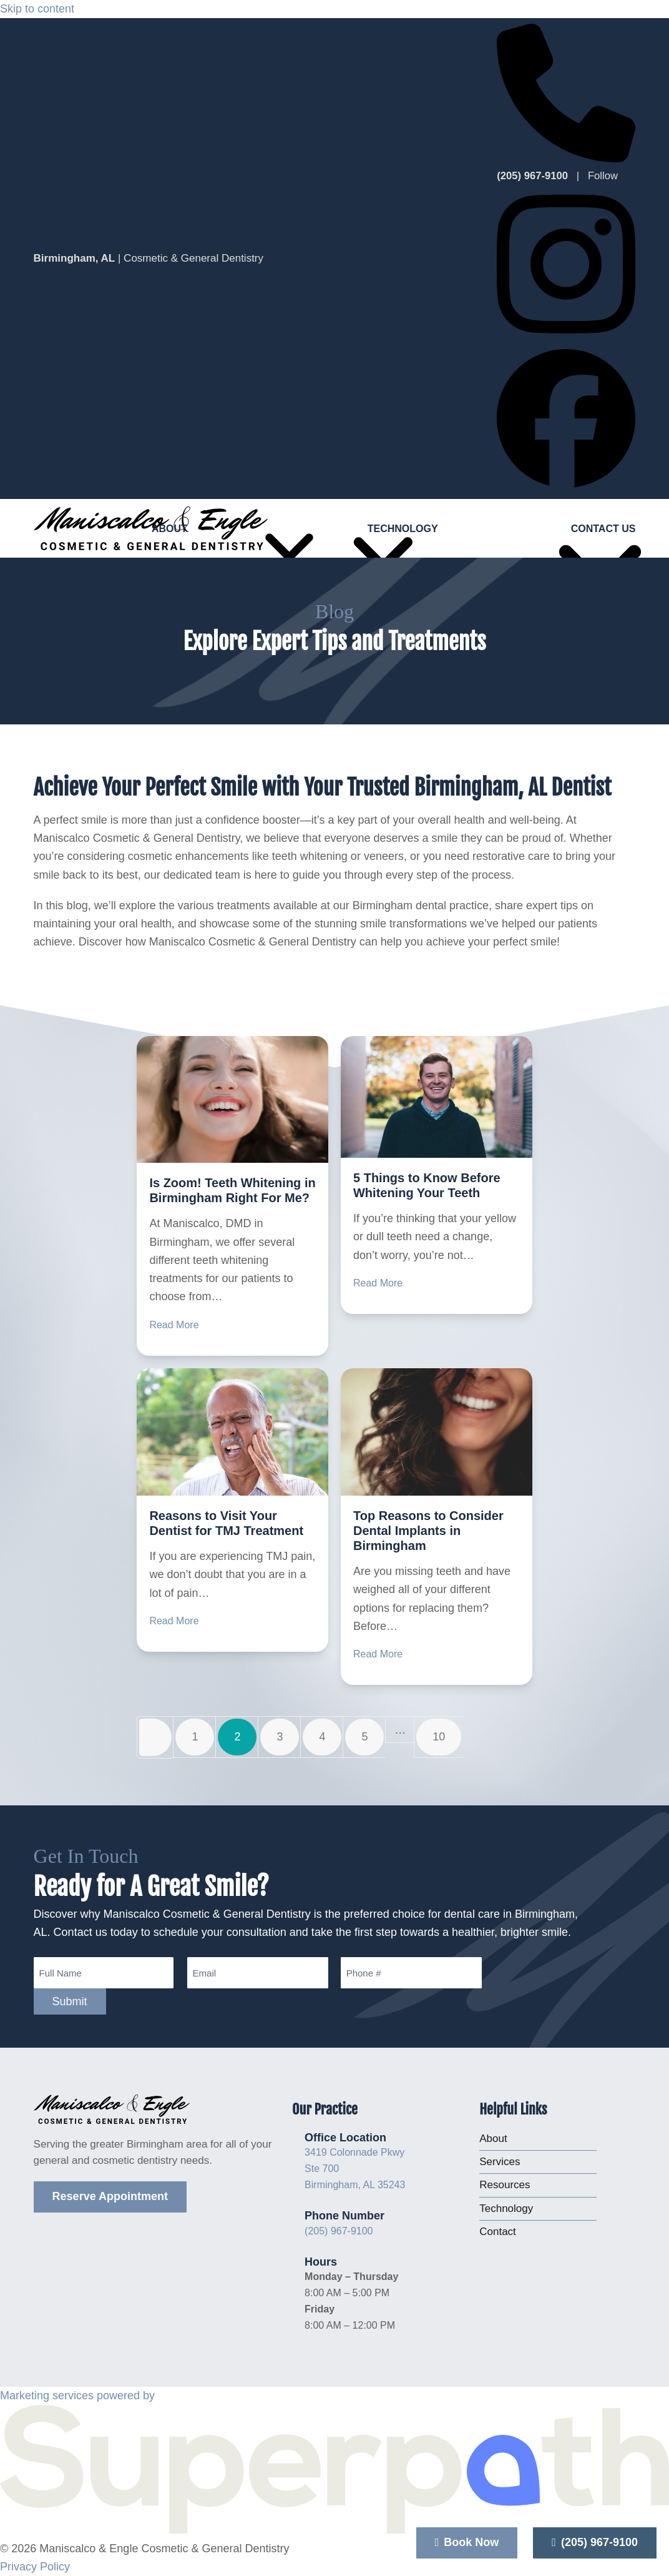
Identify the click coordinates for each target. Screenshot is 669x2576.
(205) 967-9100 (339, 2231)
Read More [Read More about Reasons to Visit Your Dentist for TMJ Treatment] (173, 1621)
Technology (506, 2208)
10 (446, 1737)
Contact (497, 2232)
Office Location (345, 2137)
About (493, 2138)
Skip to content (37, 8)
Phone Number (344, 2215)
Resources (504, 2185)
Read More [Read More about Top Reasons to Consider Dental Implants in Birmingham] (378, 1654)
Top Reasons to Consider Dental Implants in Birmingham (428, 1530)
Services (499, 2162)
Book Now (467, 2542)
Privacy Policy (35, 2566)
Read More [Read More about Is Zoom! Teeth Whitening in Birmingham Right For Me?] (173, 1325)
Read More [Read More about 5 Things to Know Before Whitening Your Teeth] (378, 1283)
